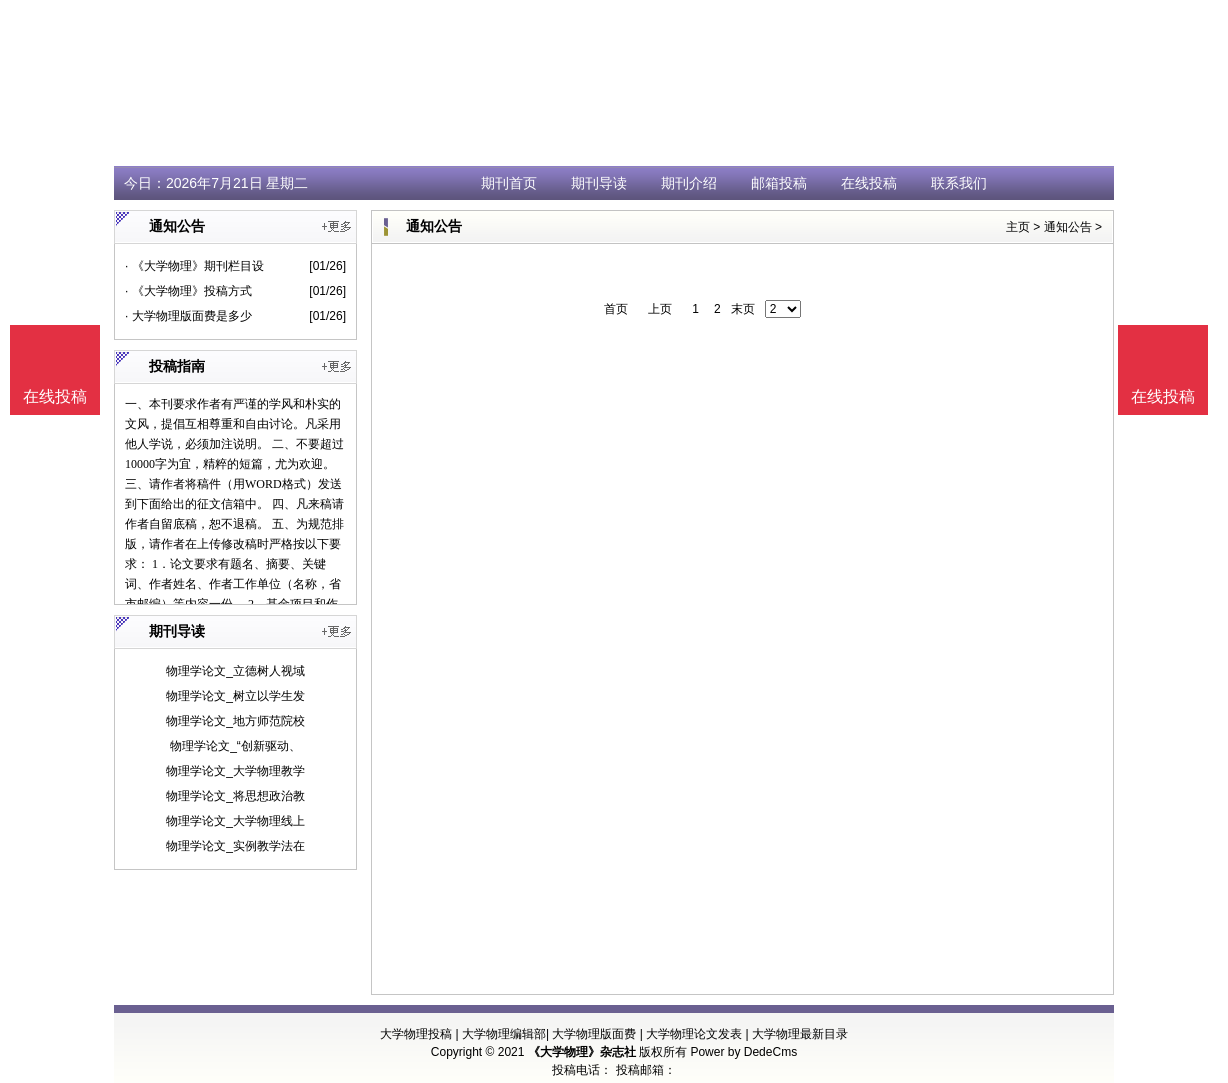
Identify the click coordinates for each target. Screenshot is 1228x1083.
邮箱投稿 (779, 183)
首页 (616, 309)
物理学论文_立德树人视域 (235, 671)
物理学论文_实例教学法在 (235, 846)
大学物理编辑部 (504, 1034)
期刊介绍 (689, 183)
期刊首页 (509, 183)
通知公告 (1068, 227)
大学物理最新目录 (800, 1034)
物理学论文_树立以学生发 (235, 696)
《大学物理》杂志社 (582, 1052)
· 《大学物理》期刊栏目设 (194, 266)
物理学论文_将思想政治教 (235, 796)
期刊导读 (599, 183)
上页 (660, 309)
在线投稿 (869, 183)
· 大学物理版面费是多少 (188, 316)
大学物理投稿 (416, 1034)
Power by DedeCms (743, 1052)
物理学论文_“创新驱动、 (235, 746)
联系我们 (959, 183)
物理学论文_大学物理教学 (235, 771)
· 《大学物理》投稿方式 (188, 291)
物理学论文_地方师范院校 (235, 721)
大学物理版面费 (594, 1034)
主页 (1018, 227)
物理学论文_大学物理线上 (235, 821)
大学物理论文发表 (694, 1034)
